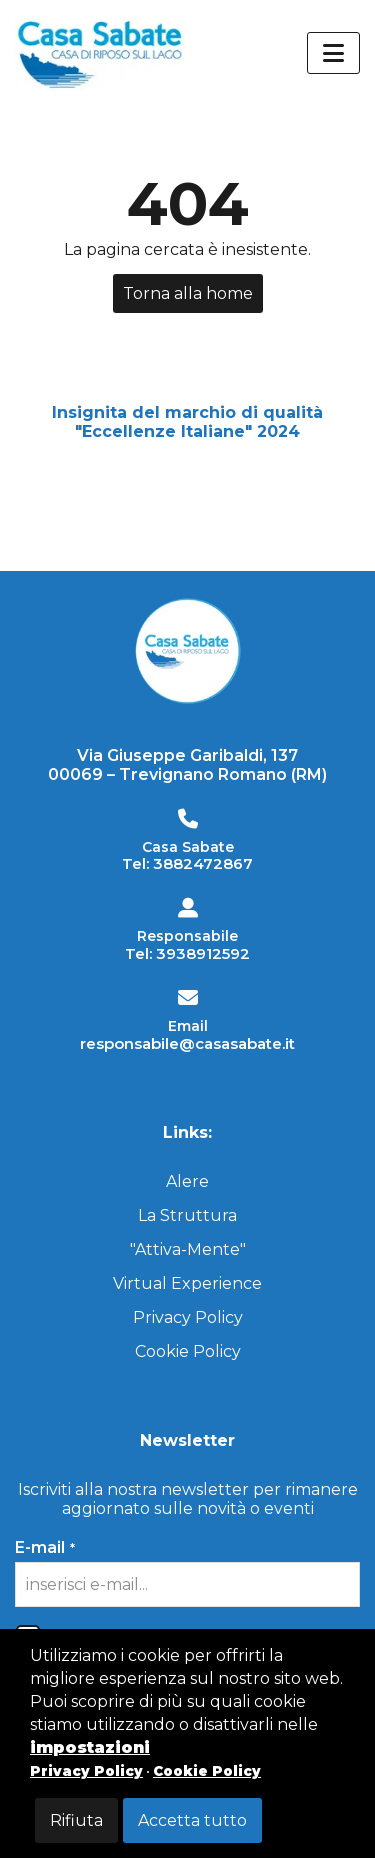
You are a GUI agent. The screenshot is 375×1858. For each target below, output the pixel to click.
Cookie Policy (188, 1351)
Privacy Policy (188, 1317)
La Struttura (187, 1215)
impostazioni (90, 1747)
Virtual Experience (187, 1283)
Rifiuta (76, 1820)
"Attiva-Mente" (188, 1249)
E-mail (45, 1547)
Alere (187, 1181)
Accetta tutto (192, 1820)
